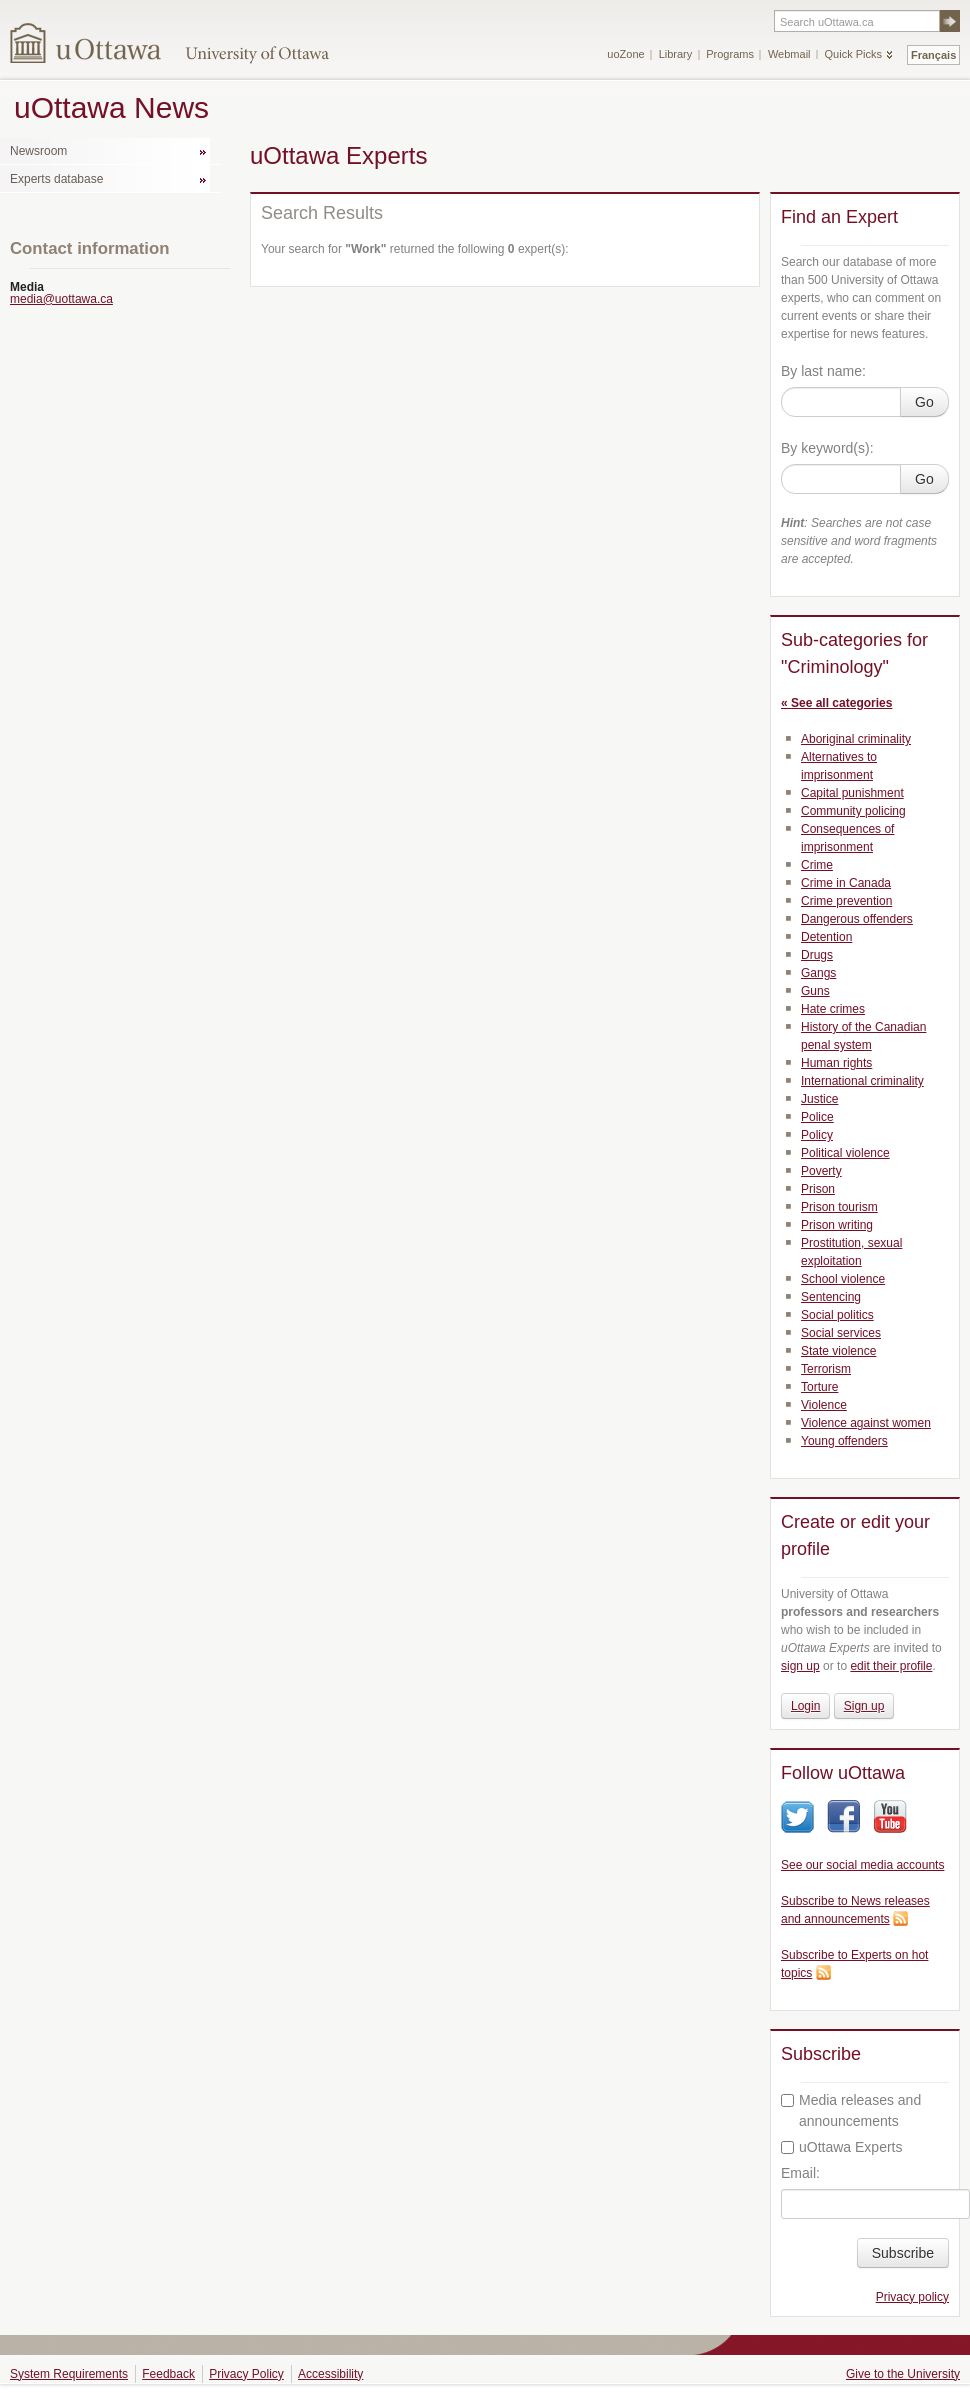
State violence (838, 1351)
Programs (730, 54)
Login (805, 1706)
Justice (819, 1099)
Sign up (864, 1706)
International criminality (862, 1081)
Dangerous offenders (857, 919)
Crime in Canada (846, 883)
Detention (826, 937)
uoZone (625, 54)
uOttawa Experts (842, 2147)
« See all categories (836, 703)
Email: (800, 2173)
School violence (843, 1279)
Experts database (56, 179)
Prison (818, 1189)
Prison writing (837, 1225)
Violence (824, 1405)
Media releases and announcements (851, 2110)
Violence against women (866, 1423)
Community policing (853, 811)
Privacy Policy (246, 2374)
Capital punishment (852, 793)
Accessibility (330, 2374)
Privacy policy (912, 2297)
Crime (817, 865)
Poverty (821, 1171)
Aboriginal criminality (856, 739)
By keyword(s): (827, 448)
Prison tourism (839, 1207)
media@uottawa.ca (61, 299)
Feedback (168, 2374)
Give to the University (903, 2374)
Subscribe (903, 2253)
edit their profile (891, 1666)
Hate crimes (833, 1009)
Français (933, 55)
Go (924, 402)
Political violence (845, 1153)
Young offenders (844, 1441)
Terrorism (826, 1369)
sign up (800, 1666)
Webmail (789, 54)
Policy (817, 1135)
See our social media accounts (862, 1865)
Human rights (836, 1063)
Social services (841, 1333)
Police (817, 1117)
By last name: (823, 371)
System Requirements (69, 2374)
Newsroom (38, 151)
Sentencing (831, 1297)
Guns (815, 991)
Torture (819, 1387)
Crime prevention (846, 901)
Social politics (837, 1315)
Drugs (817, 955)
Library (676, 54)
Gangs (818, 973)
